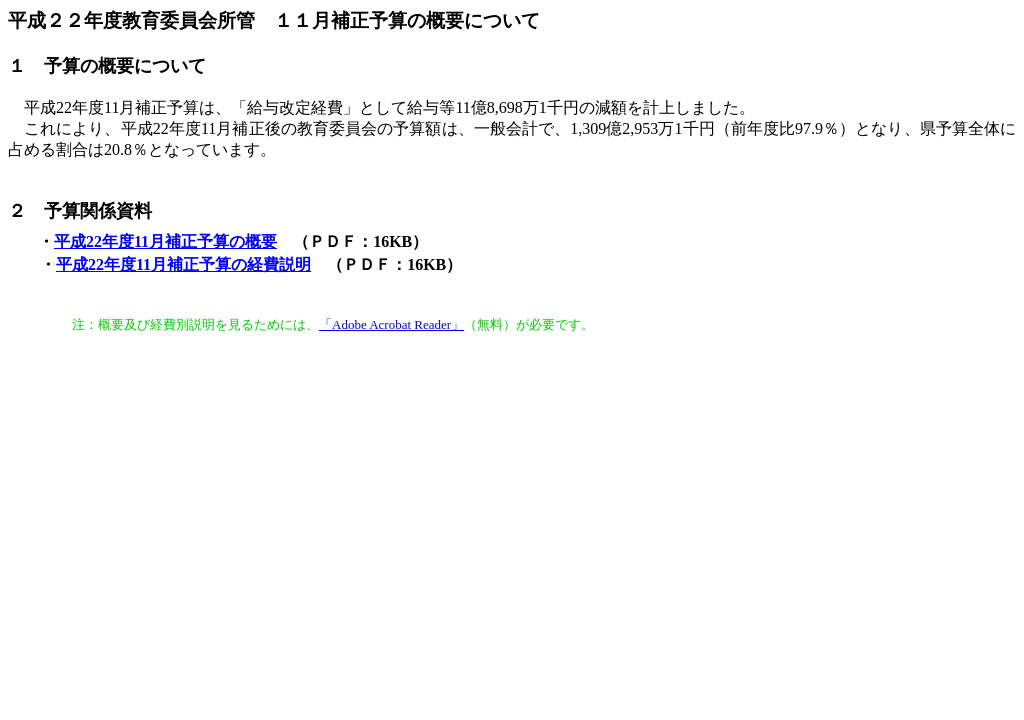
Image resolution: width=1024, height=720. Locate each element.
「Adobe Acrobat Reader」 (391, 324)
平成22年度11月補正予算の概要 (165, 241)
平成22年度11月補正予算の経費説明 (183, 264)
